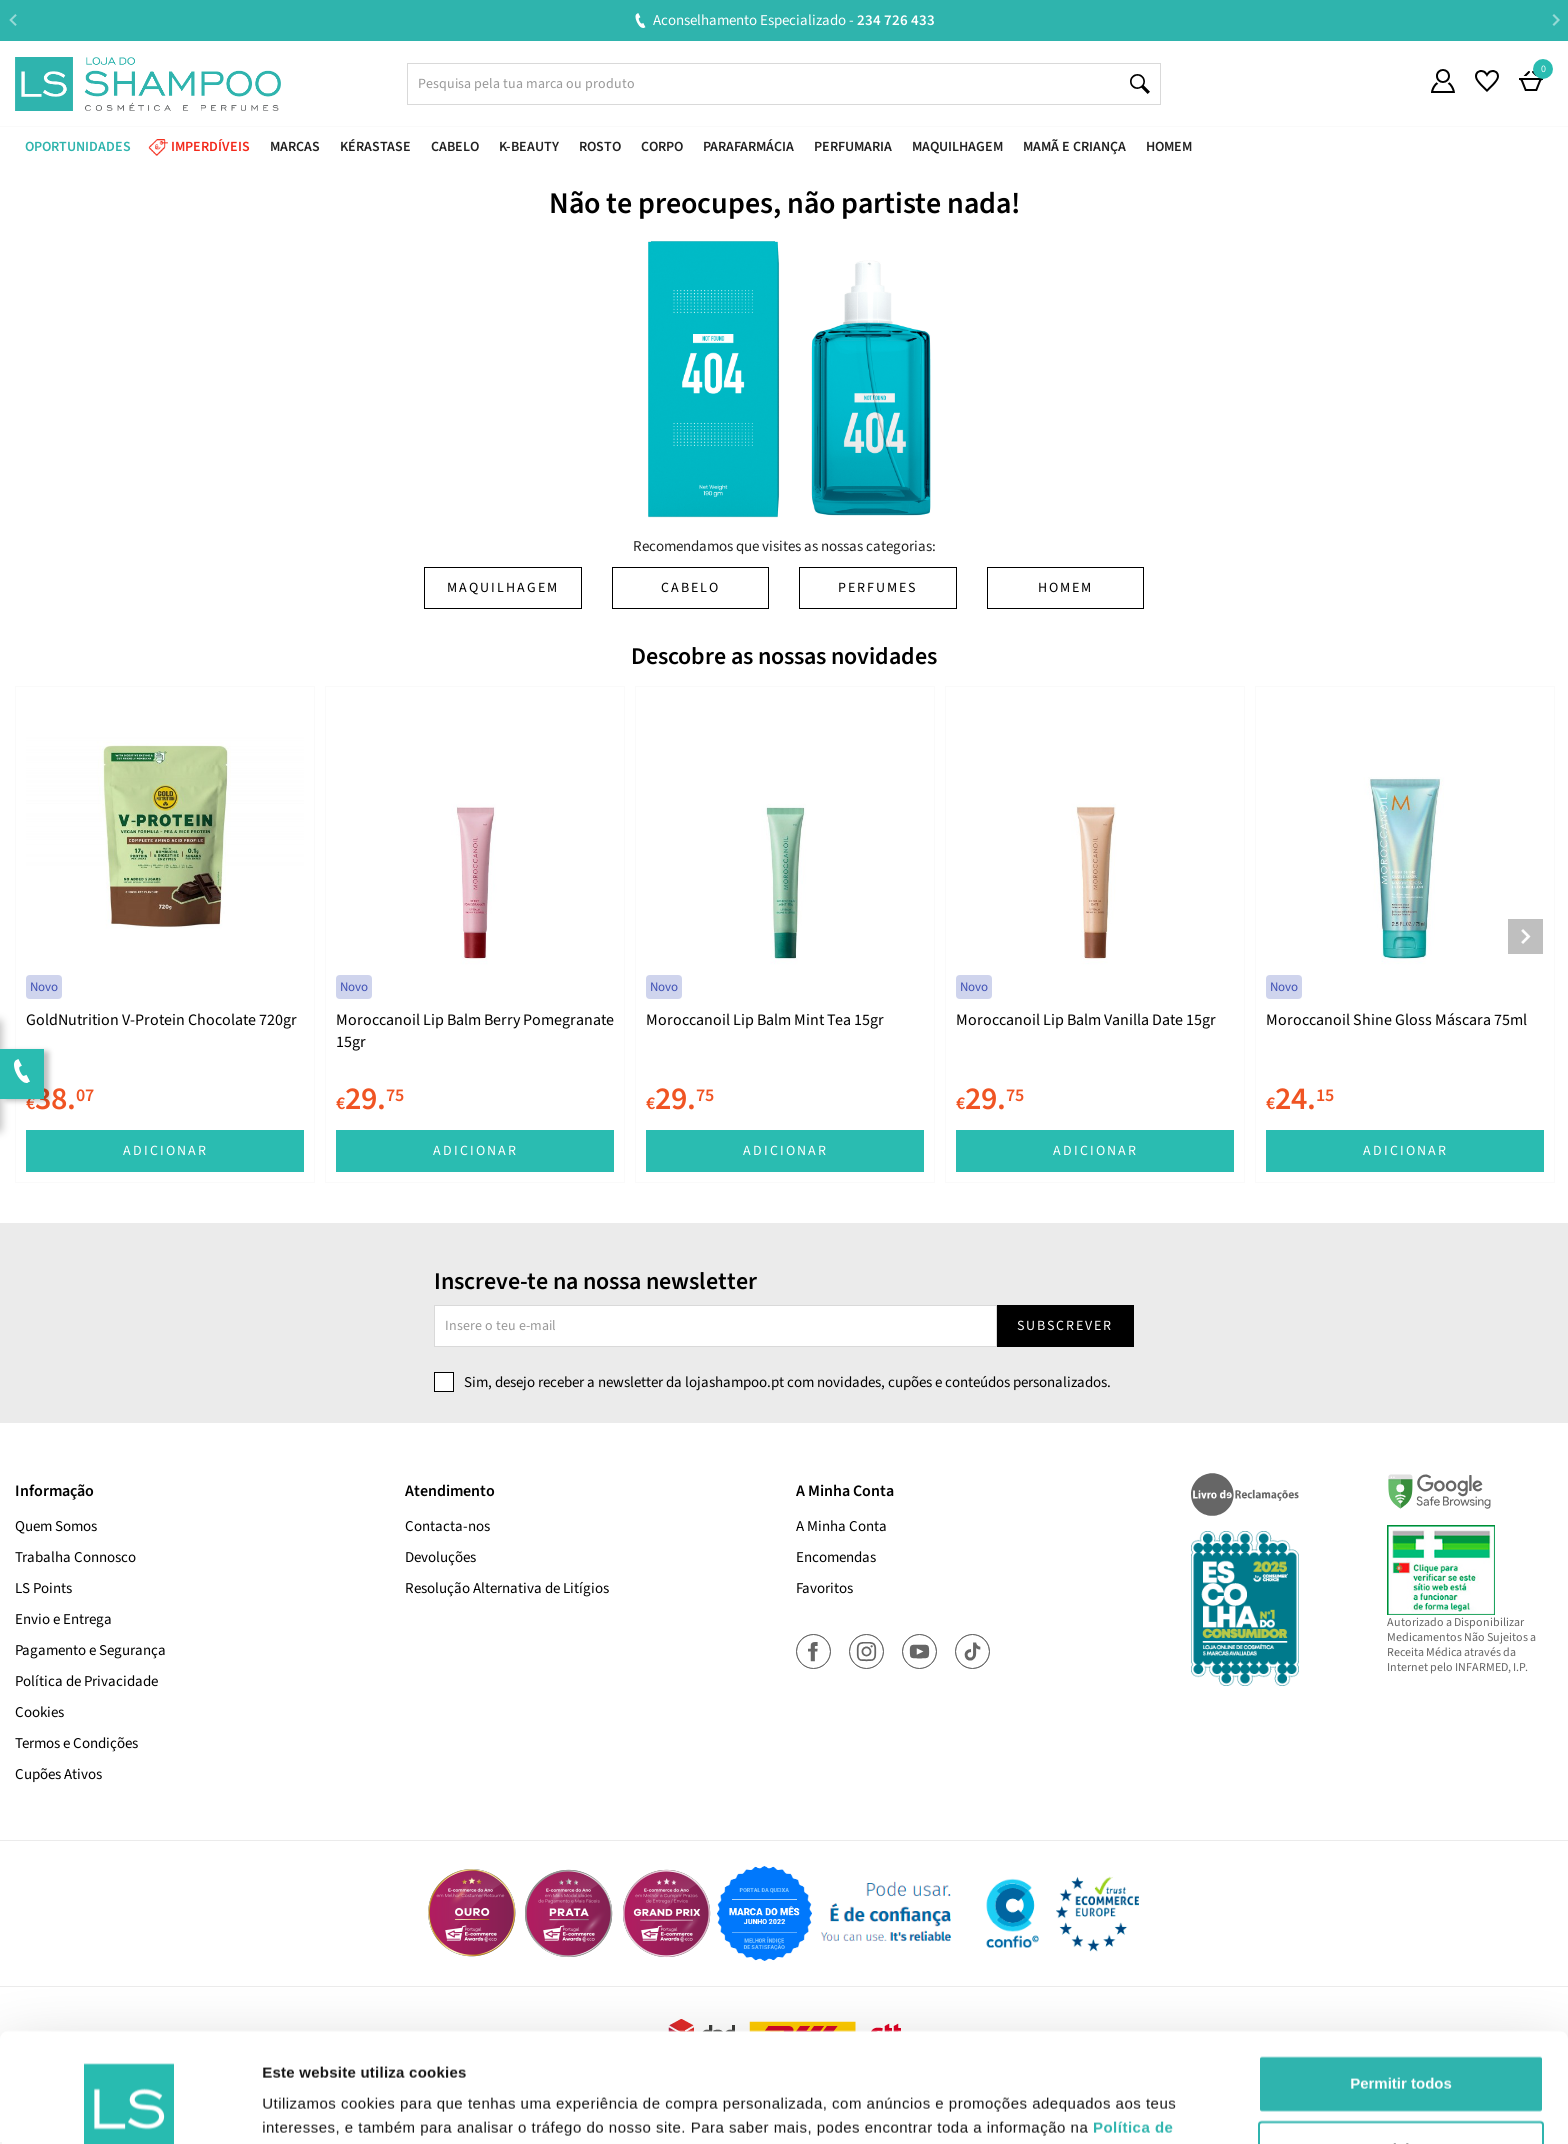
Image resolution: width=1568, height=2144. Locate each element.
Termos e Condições (76, 1743)
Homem (1065, 588)
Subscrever (1065, 1326)
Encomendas (836, 1557)
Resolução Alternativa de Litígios (507, 1588)
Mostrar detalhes (323, 2104)
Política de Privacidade (86, 1681)
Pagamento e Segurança (90, 1650)
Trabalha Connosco (75, 1557)
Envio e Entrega (63, 1619)
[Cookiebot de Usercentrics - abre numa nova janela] (129, 2105)
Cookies (39, 1712)
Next (1555, 19)
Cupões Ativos (58, 1774)
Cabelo (690, 588)
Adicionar (165, 1151)
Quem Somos (56, 1526)
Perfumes (877, 588)
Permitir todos (1401, 1981)
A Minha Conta (841, 1526)
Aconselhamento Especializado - (794, 20)
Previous (12, 19)
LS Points (43, 1588)
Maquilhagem (503, 588)
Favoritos (824, 1588)
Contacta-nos (447, 1526)
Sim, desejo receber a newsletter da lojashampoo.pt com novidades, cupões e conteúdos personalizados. (787, 1382)
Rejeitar (1400, 2046)
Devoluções (440, 1557)
